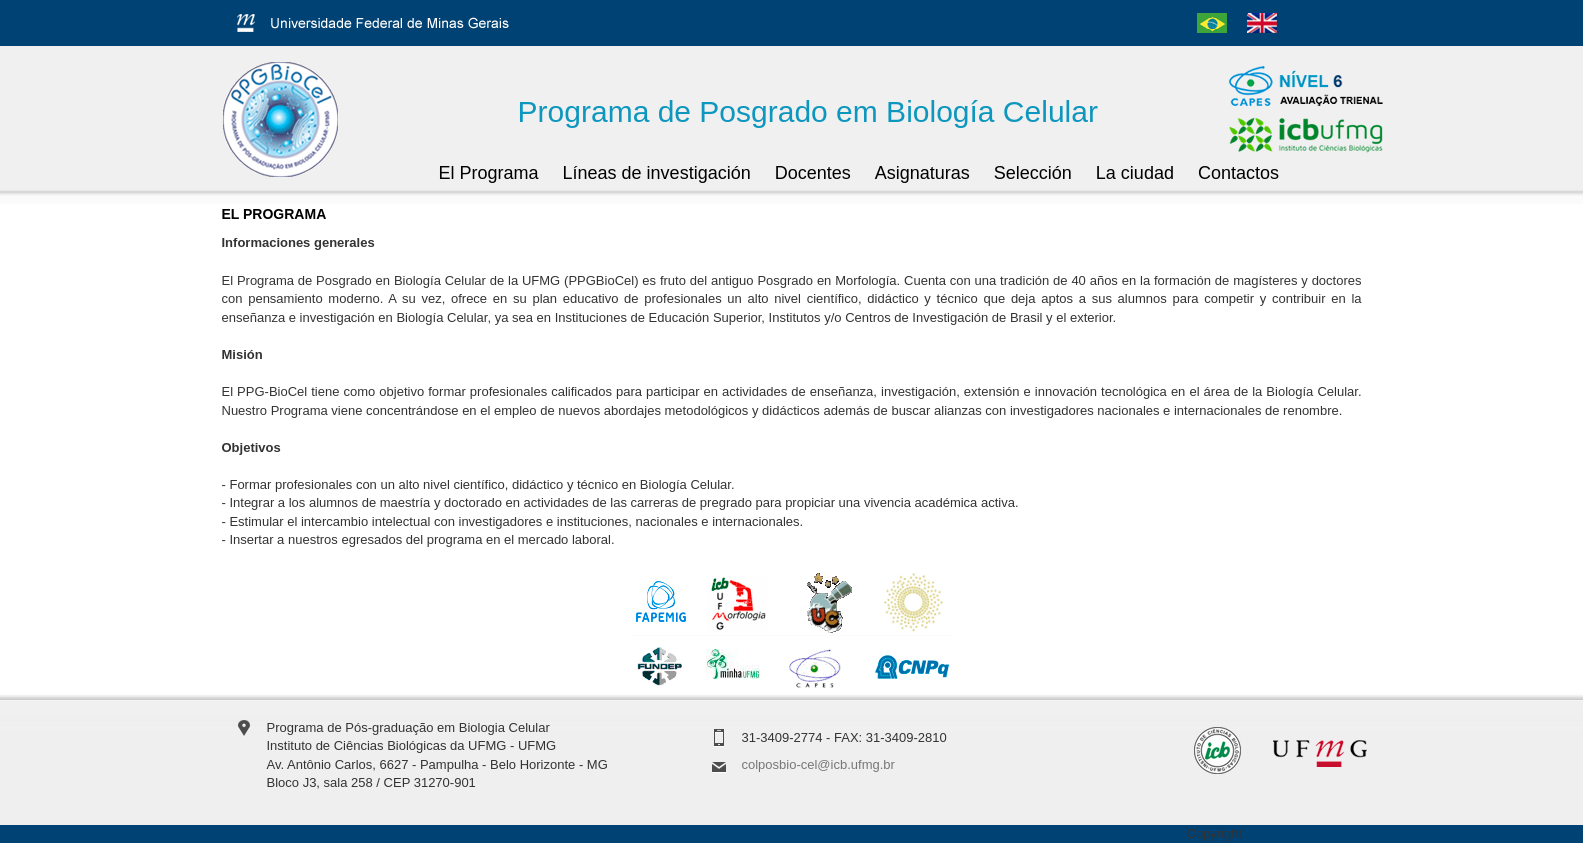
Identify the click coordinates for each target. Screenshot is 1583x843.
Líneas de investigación (657, 173)
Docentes (813, 173)
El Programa (489, 173)
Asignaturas (922, 173)
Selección (1033, 173)
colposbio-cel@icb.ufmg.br (818, 764)
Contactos (1238, 173)
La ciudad (1135, 173)
